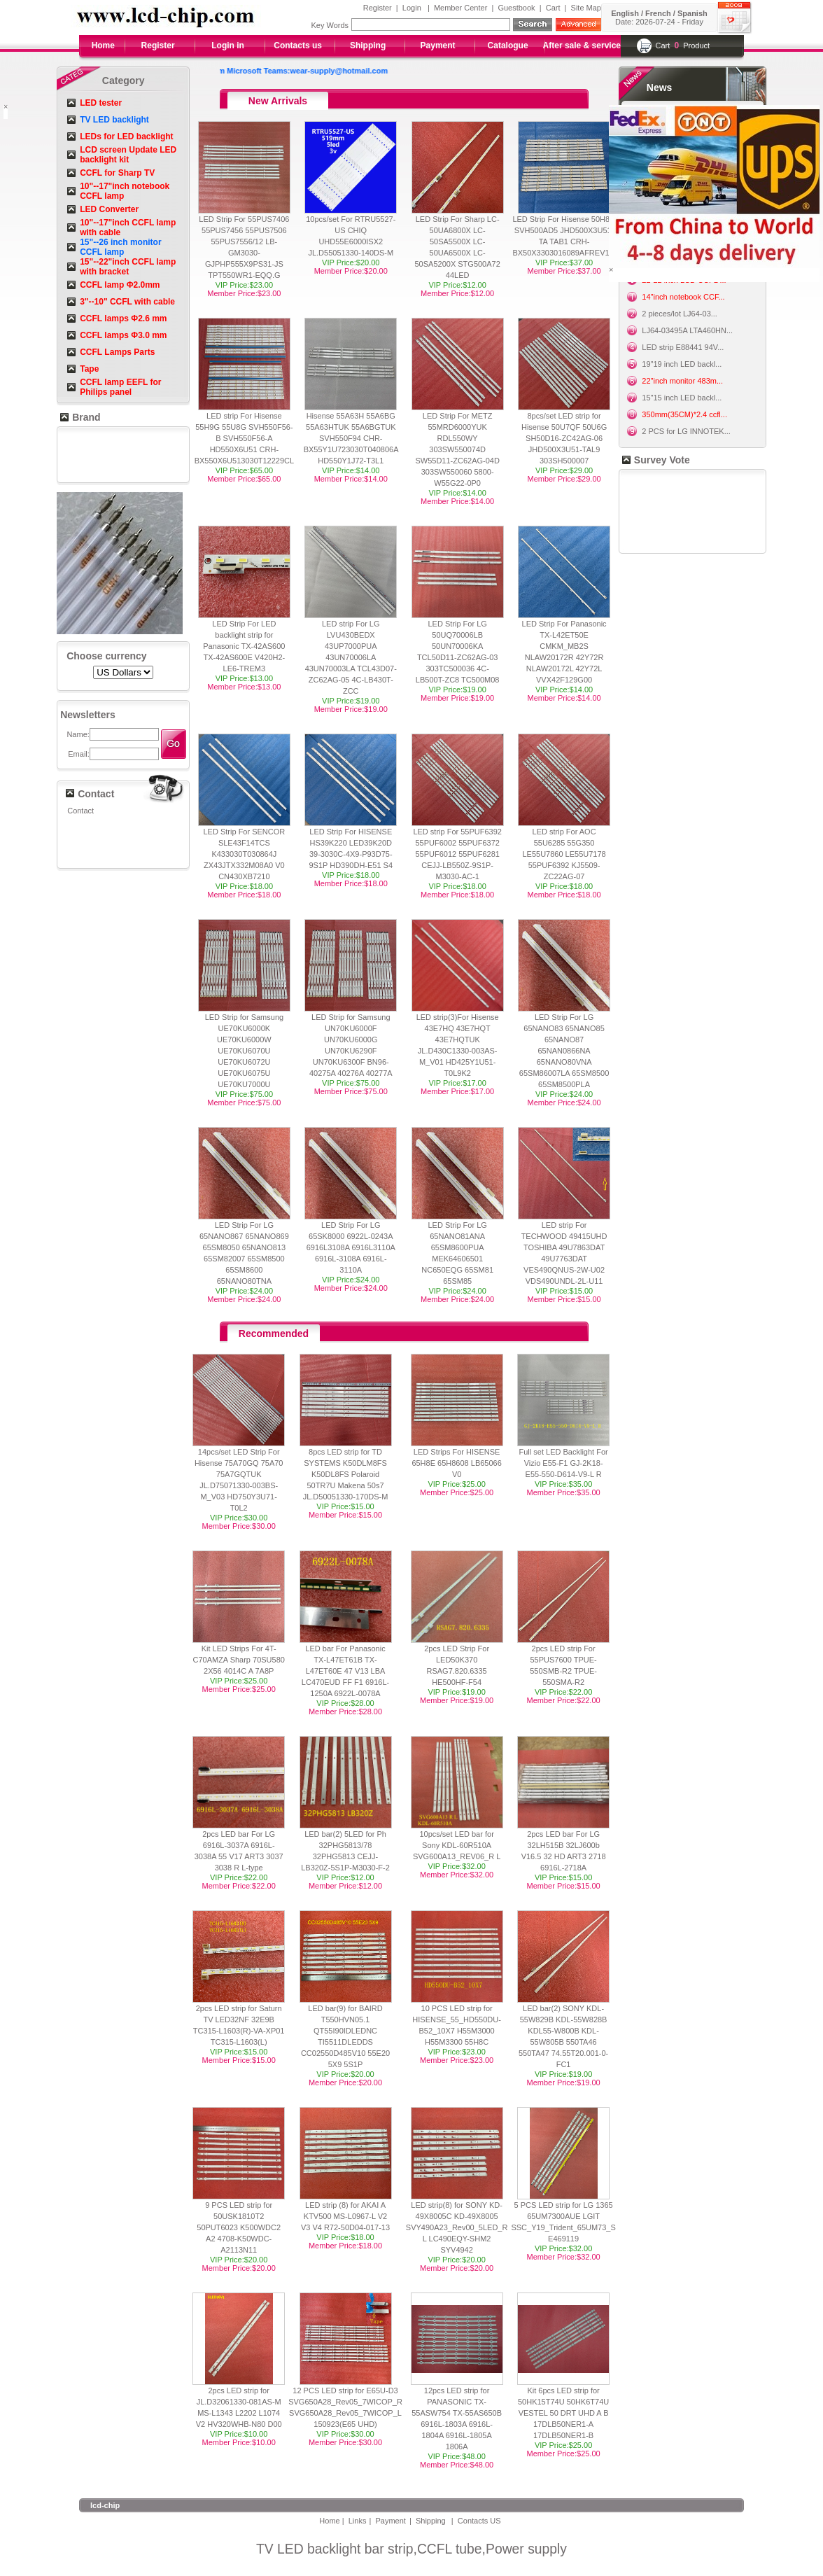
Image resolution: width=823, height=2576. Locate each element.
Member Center (460, 8)
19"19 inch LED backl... (682, 364)
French (658, 13)
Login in (227, 45)
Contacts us (298, 45)
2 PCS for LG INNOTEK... (686, 431)
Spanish (692, 13)
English (625, 13)
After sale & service (582, 45)
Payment (438, 45)
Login (411, 8)
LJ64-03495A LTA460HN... (687, 330)
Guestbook (516, 8)
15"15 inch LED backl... (682, 397)
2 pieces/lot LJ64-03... (679, 313)
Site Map (586, 8)
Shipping (368, 45)
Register (377, 8)
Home (103, 45)
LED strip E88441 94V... (683, 347)
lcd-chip (105, 2505)
